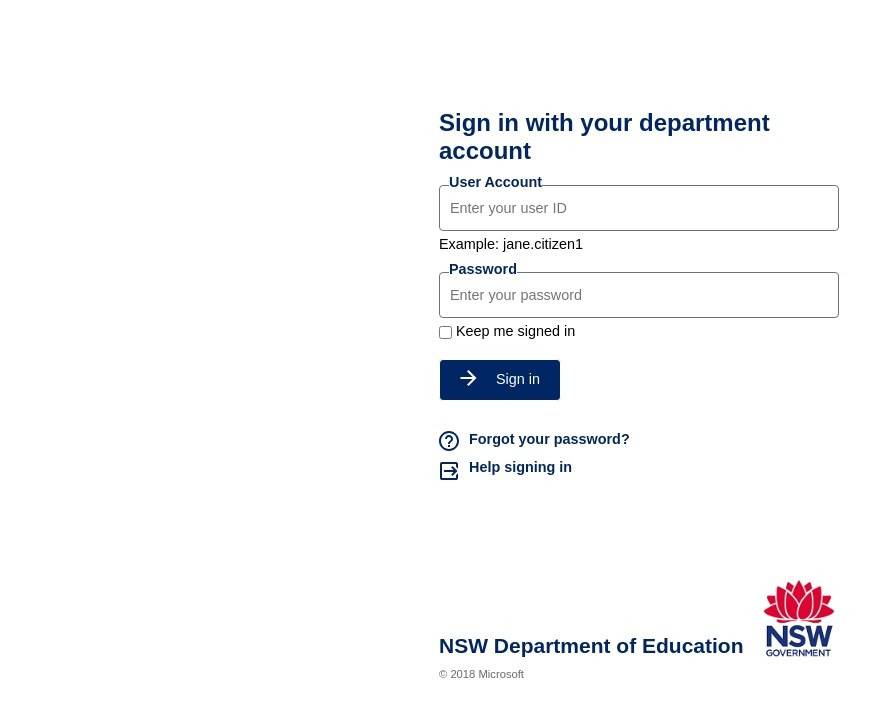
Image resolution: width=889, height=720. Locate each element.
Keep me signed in (515, 331)
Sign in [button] (500, 379)
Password (483, 269)
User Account (495, 182)
